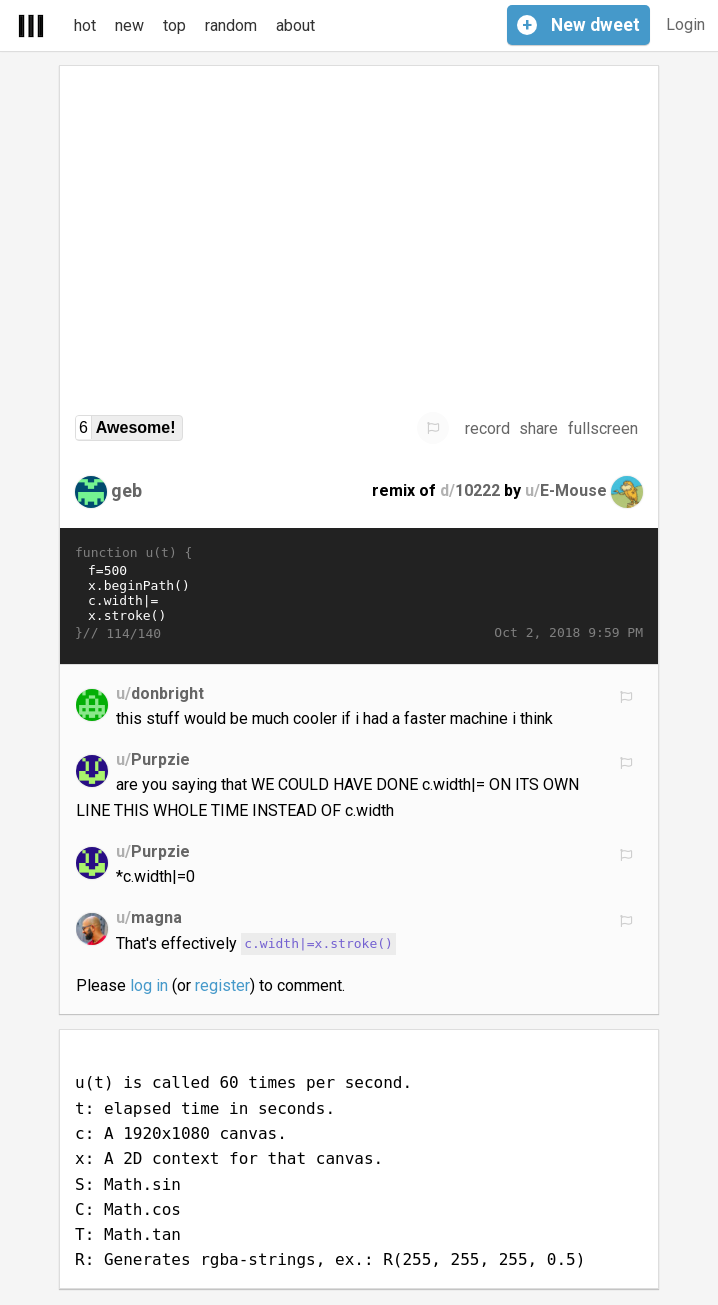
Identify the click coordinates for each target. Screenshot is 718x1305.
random (231, 25)
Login (685, 24)
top (174, 25)
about (295, 25)
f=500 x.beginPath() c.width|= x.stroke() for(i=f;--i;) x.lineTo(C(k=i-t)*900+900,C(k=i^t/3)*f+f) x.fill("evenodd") (359, 593)
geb (126, 490)
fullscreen (603, 428)
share (538, 428)
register (222, 985)
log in (149, 985)
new (129, 25)
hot (85, 25)
